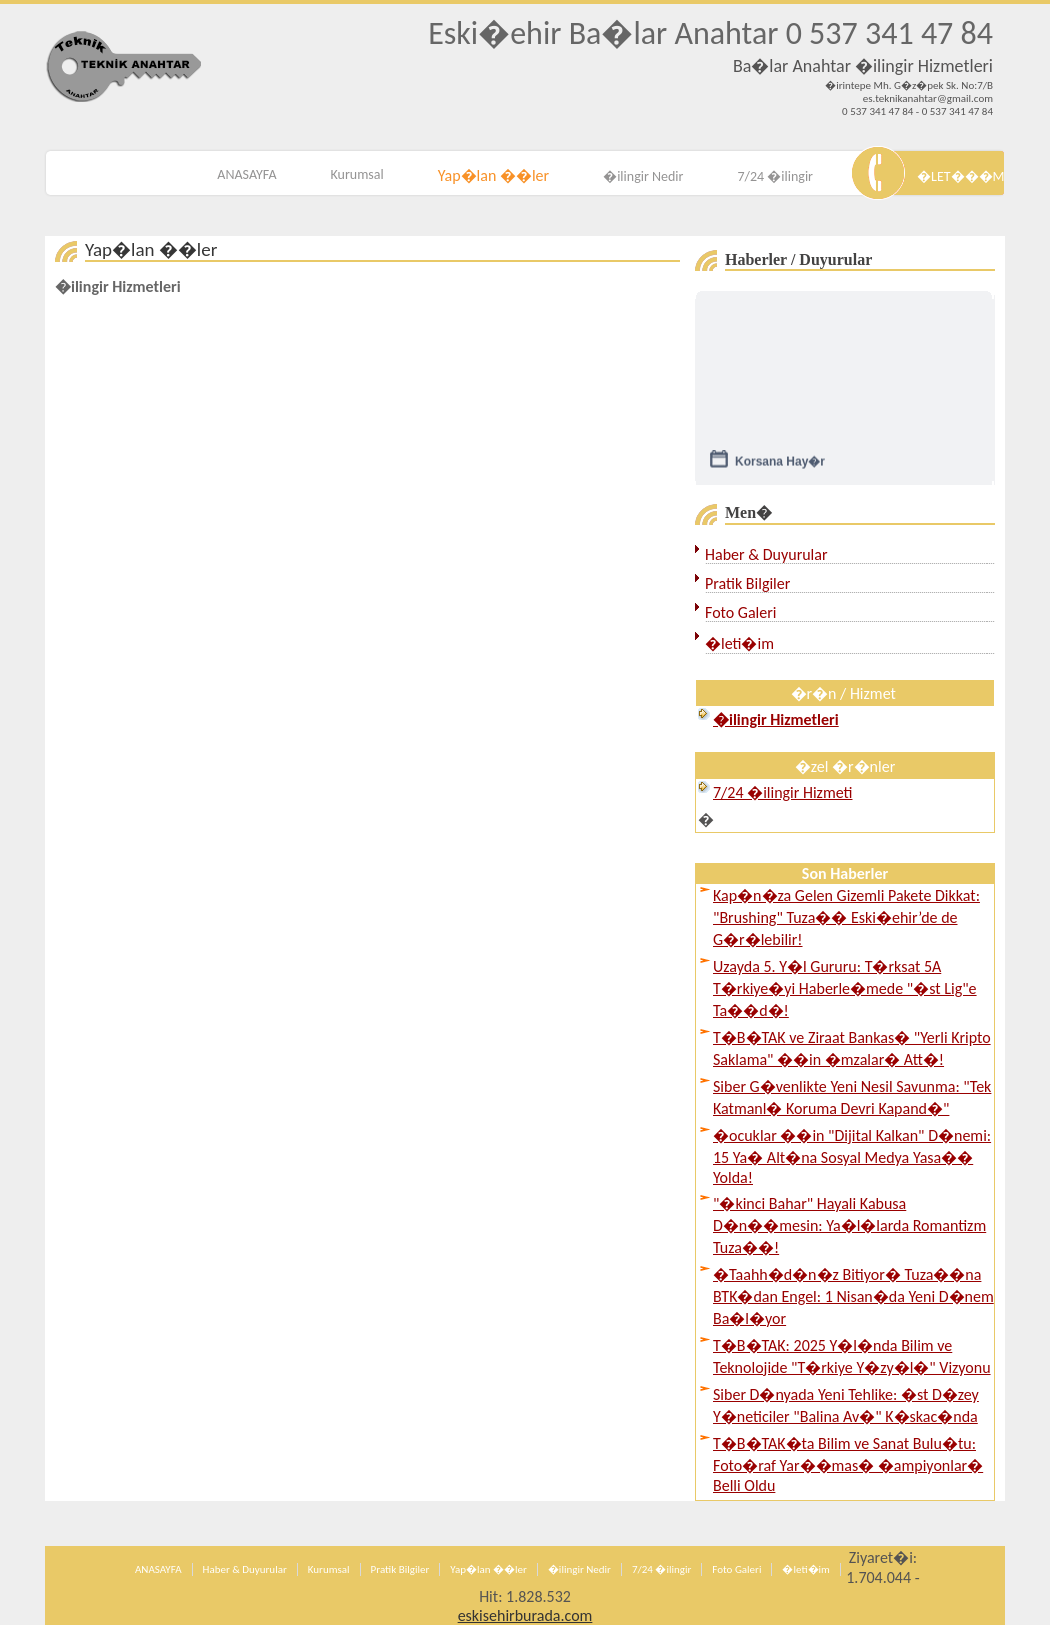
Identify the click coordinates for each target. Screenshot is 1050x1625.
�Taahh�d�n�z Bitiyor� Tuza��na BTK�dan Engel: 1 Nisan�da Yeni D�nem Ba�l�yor (853, 1296)
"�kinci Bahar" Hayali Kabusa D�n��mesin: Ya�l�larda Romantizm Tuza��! (849, 1225)
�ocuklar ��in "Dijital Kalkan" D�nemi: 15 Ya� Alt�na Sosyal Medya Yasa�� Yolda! (852, 1156)
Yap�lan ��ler (493, 175)
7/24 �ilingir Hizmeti (782, 792)
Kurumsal (357, 174)
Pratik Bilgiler (747, 583)
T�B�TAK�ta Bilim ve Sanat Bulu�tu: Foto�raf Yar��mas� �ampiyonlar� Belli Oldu (848, 1464)
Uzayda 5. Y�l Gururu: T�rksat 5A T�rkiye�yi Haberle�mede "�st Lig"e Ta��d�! (845, 988)
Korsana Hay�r (780, 465)
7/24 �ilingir (775, 176)
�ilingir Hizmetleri (118, 286)
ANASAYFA (246, 174)
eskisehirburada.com (525, 1615)
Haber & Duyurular (766, 554)
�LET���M (960, 176)
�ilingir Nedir (643, 176)
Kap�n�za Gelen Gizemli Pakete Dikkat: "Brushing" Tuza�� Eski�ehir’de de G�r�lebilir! (846, 917)
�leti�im (739, 643)
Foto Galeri (740, 612)
